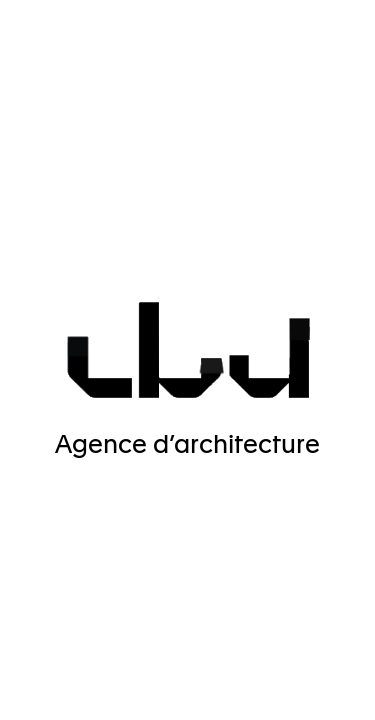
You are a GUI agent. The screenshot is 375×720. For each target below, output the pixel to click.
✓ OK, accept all (191, 586)
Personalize (191, 636)
